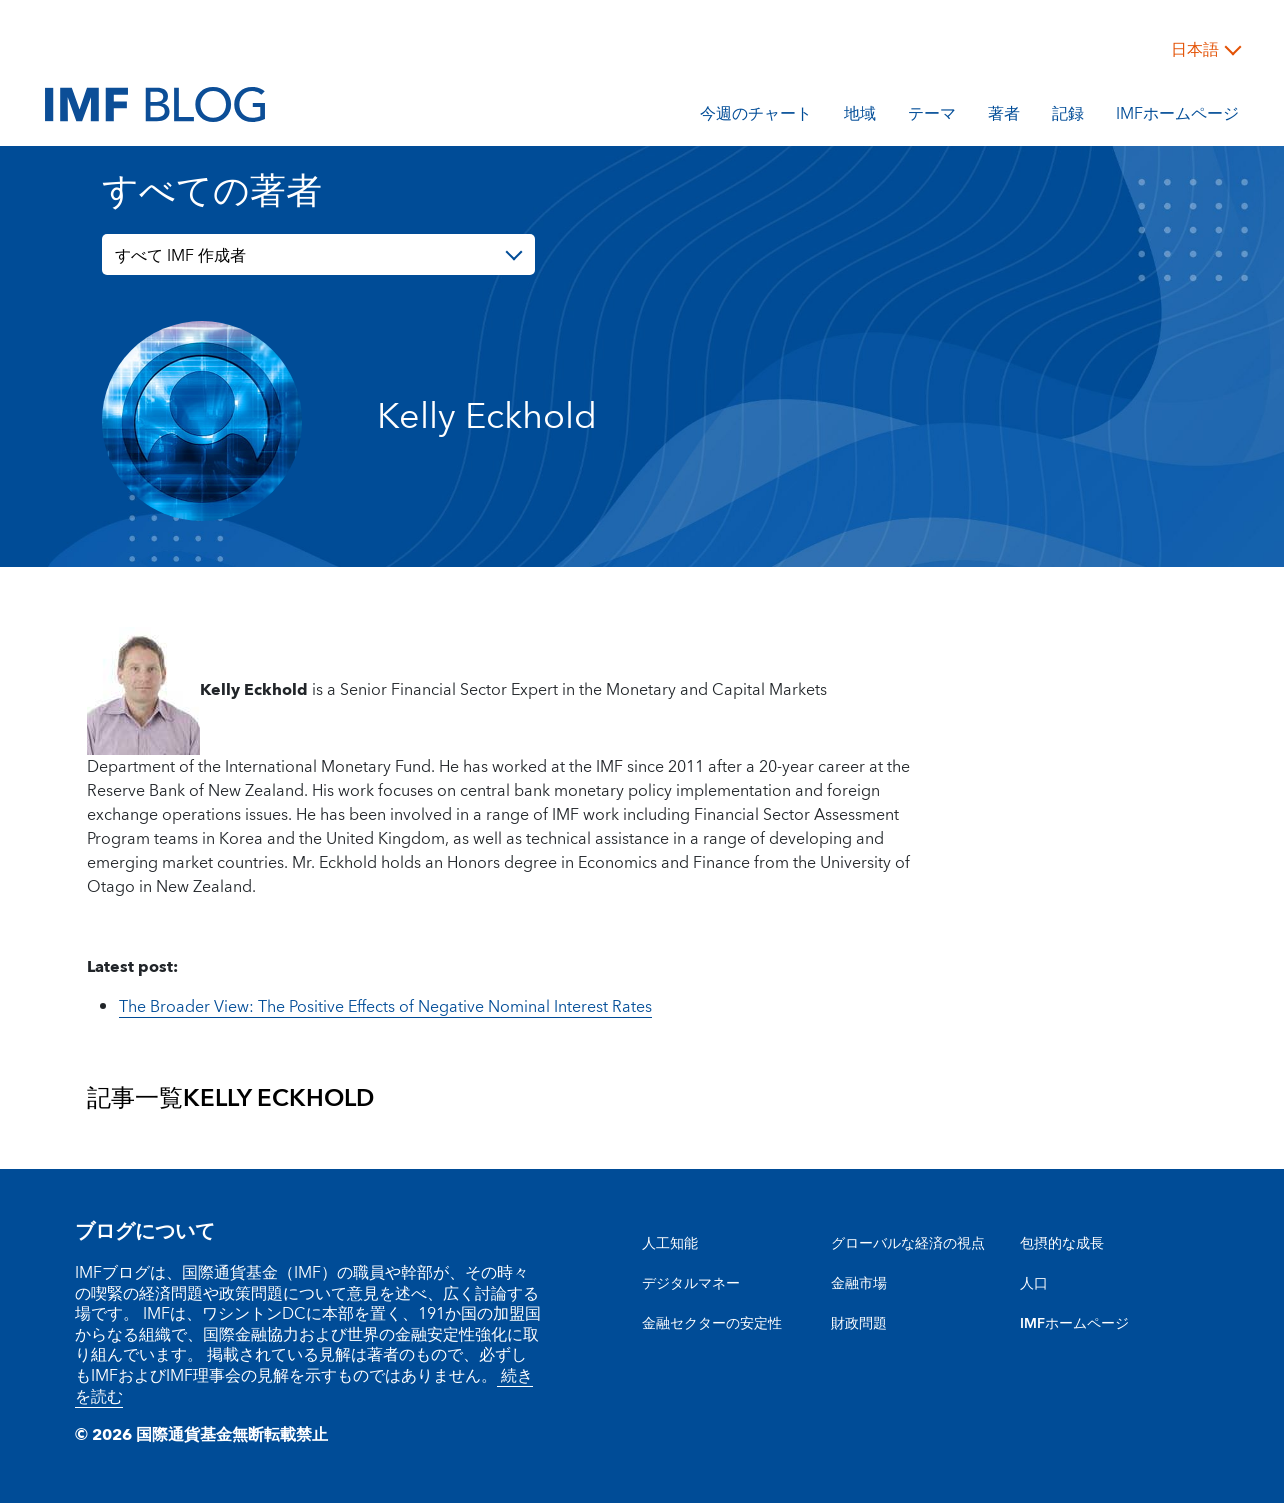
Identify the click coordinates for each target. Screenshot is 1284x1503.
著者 (1004, 117)
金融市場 (859, 1284)
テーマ (932, 117)
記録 (1068, 117)
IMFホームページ (1177, 117)
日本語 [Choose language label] (1195, 50)
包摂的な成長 (1062, 1244)
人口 (1034, 1284)
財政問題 (859, 1324)
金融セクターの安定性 (712, 1324)
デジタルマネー (691, 1284)
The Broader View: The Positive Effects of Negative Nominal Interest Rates (385, 1007)
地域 (860, 117)
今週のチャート (756, 117)
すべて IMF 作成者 (180, 256)
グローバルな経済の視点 (908, 1244)
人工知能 (670, 1244)
